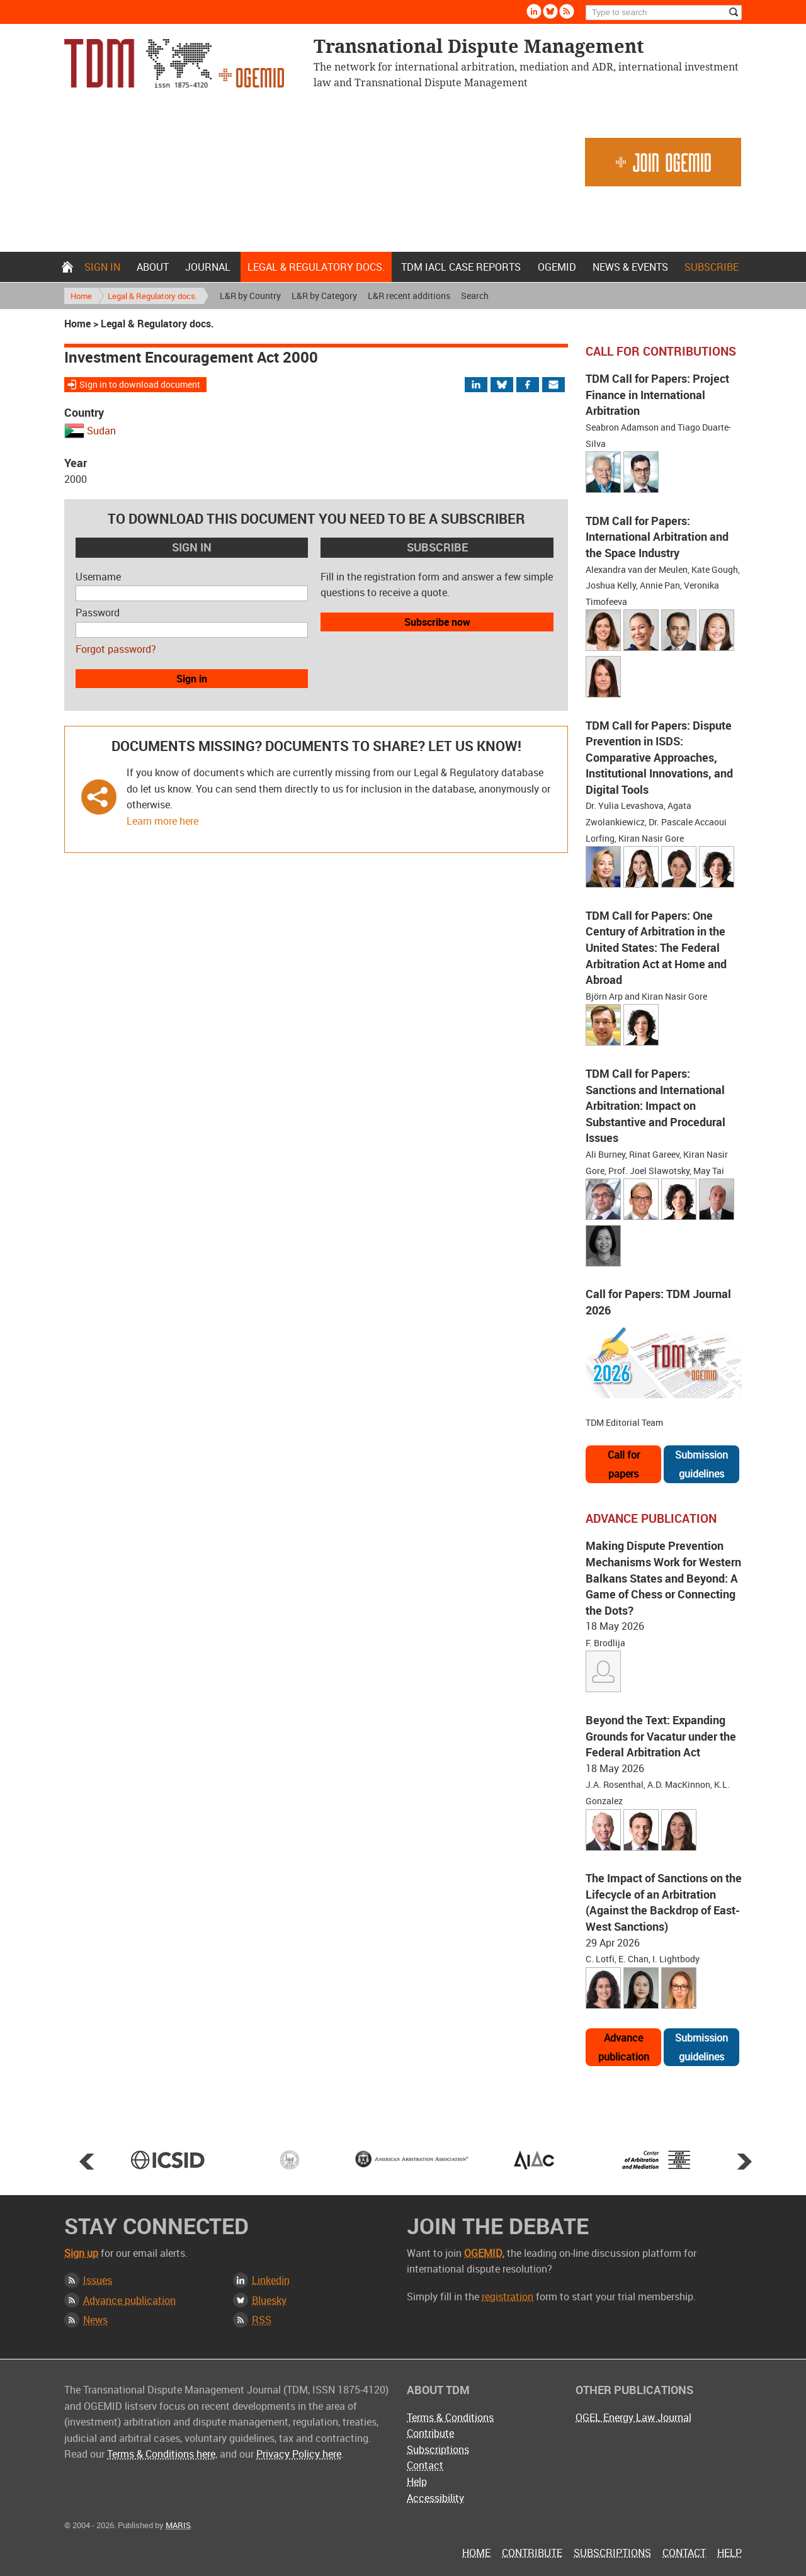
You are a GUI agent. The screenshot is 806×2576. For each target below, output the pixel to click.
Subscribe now (437, 622)
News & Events (630, 267)
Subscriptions (438, 2449)
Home (67, 267)
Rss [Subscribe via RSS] (566, 11)
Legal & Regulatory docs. (316, 267)
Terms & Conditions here (161, 2454)
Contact (425, 2465)
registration (507, 2296)
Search (475, 296)
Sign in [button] (191, 679)
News (95, 2320)
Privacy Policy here (298, 2454)
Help (417, 2481)
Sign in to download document (139, 384)
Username (98, 577)
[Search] (664, 12)
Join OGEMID (663, 162)
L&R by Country (250, 296)
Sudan (101, 431)
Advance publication (623, 2047)
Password (98, 612)
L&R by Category (324, 296)
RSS (261, 2320)
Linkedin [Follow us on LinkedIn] (534, 11)
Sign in (102, 267)
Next (744, 2161)
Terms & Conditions (450, 2417)
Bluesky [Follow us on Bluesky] (550, 11)
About (153, 267)
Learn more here (162, 821)
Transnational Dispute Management (174, 63)
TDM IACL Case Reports (461, 267)
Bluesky (269, 2300)
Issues (97, 2280)
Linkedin (271, 2280)
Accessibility (435, 2498)
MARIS (178, 2525)
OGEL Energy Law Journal (633, 2417)
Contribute (430, 2433)
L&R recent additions (409, 296)
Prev (87, 2161)
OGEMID (557, 267)
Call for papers (624, 1464)
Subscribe (711, 267)
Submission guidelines (701, 1464)
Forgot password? (116, 649)
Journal (207, 267)
